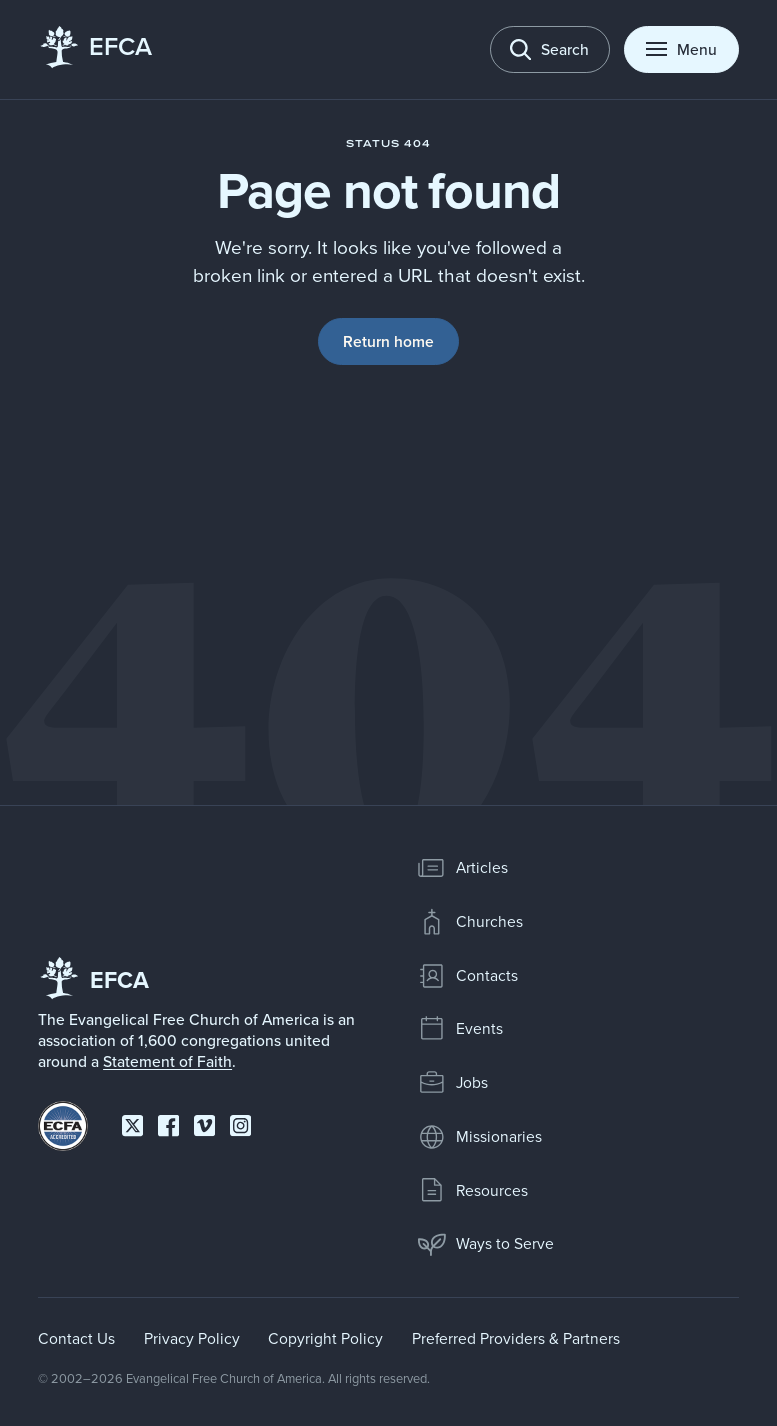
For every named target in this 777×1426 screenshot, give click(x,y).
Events (460, 1029)
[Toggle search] (550, 50)
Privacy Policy (192, 1338)
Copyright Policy (325, 1338)
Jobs (452, 1083)
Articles (462, 868)
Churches (470, 922)
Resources (472, 1190)
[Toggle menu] (681, 50)
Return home (388, 341)
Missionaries (479, 1137)
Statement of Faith (167, 1061)
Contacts (467, 976)
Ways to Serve (485, 1244)
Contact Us (76, 1338)
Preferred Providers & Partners (516, 1338)
